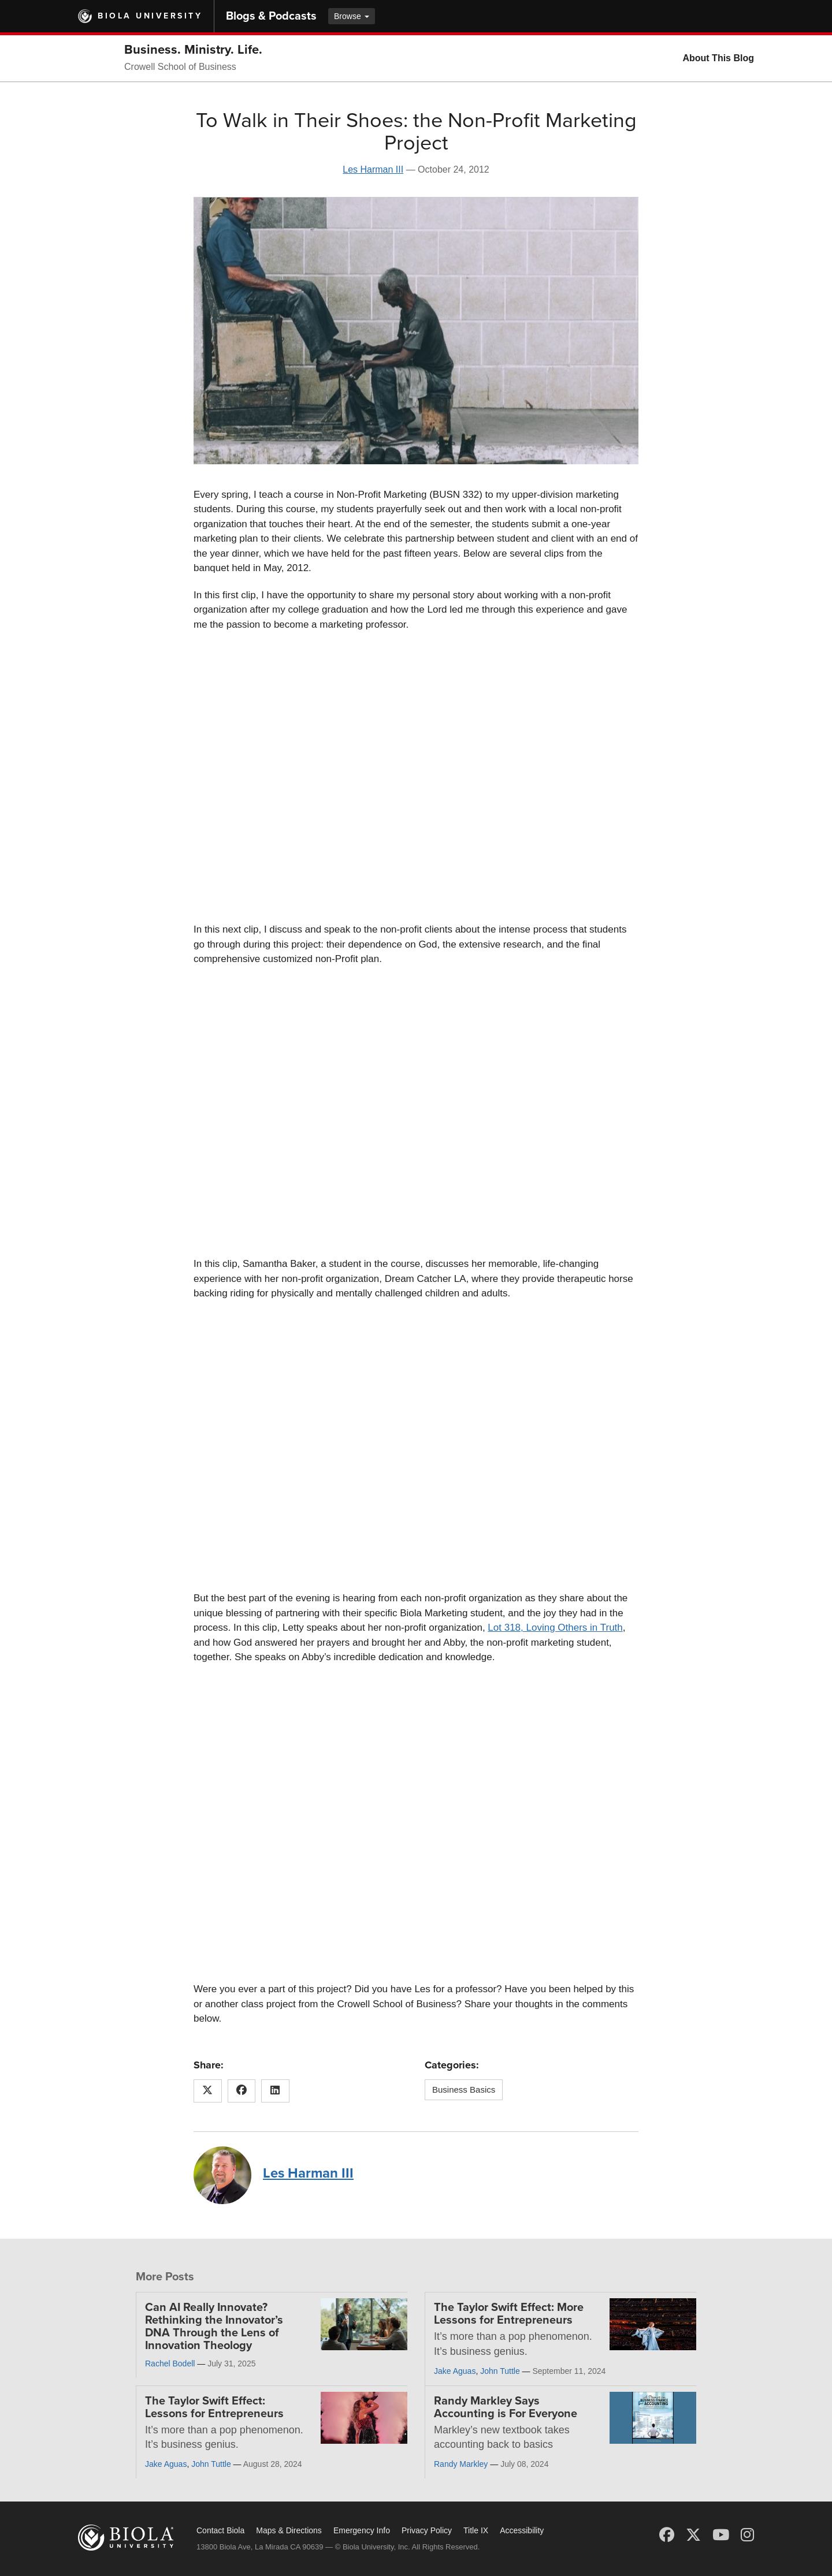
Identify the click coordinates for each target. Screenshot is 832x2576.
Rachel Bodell (170, 2363)
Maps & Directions (289, 2530)
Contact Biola (220, 2530)
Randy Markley (461, 2464)
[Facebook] (666, 2535)
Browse (351, 16)
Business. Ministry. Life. (193, 49)
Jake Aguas (455, 2371)
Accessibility (522, 2530)
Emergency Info (361, 2530)
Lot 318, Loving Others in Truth (555, 1627)
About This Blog (718, 58)
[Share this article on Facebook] (242, 2090)
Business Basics (463, 2089)
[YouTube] (720, 2535)
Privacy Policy (427, 2530)
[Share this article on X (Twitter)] (208, 2090)
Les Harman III (373, 169)
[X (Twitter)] (693, 2535)
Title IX (475, 2530)
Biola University (150, 16)
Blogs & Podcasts (271, 16)
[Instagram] (747, 2535)
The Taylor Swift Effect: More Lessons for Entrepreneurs (509, 2314)
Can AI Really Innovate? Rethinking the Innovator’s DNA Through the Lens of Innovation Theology (214, 2327)
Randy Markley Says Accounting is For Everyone (505, 2407)
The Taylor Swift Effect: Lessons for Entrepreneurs (214, 2407)
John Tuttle (500, 2371)
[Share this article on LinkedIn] (275, 2090)
